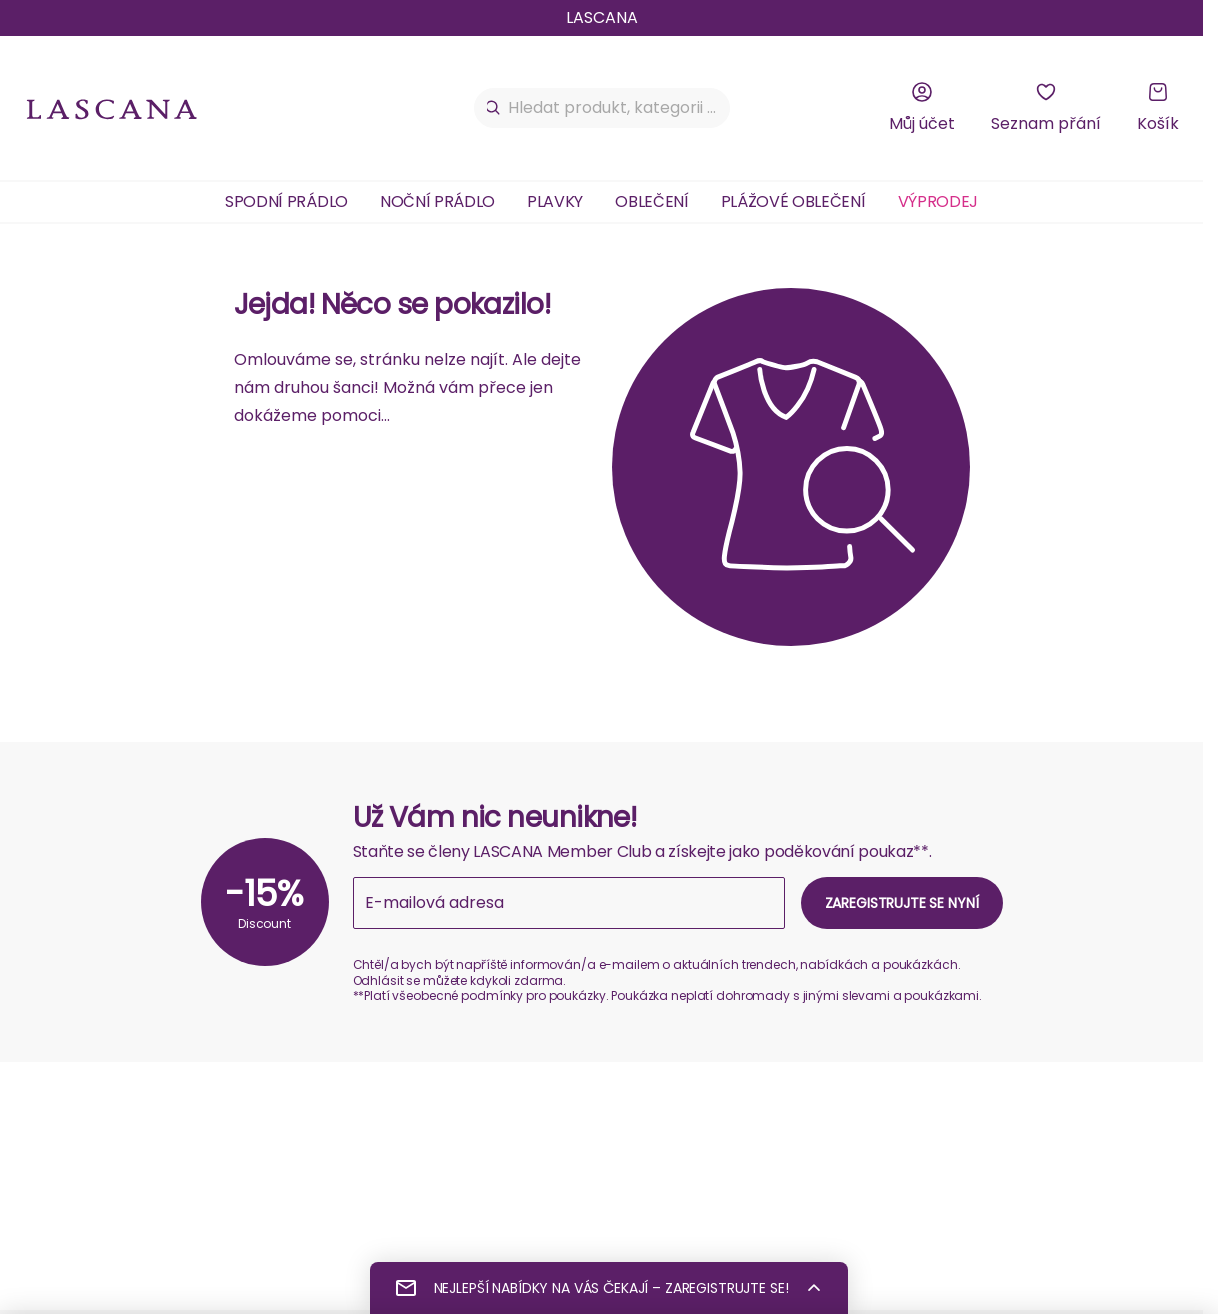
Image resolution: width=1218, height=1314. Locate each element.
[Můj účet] (922, 108)
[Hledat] (493, 108)
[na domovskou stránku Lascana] (112, 108)
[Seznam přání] (1046, 108)
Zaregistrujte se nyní (902, 903)
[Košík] (1158, 108)
